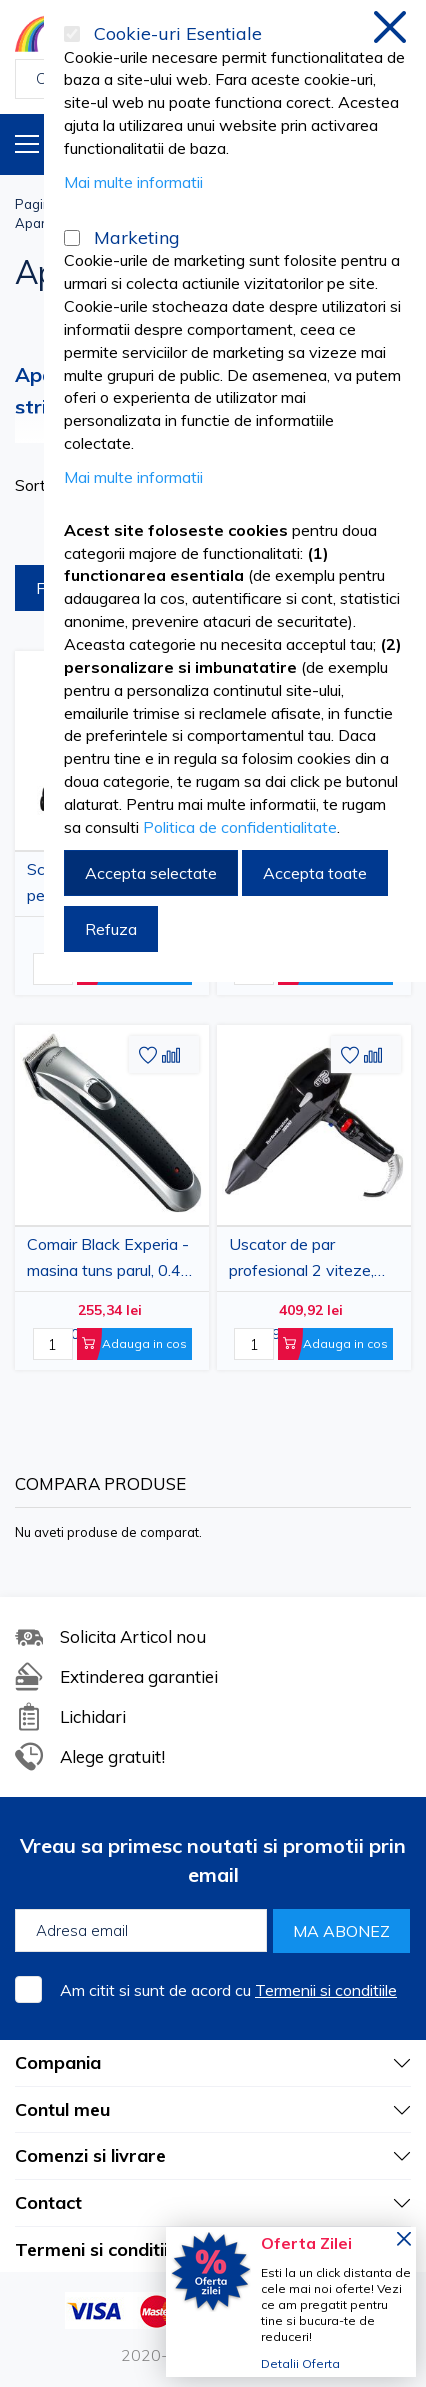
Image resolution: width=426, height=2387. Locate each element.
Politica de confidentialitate (240, 827)
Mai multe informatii (133, 182)
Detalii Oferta (300, 2363)
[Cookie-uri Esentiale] (72, 34)
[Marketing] (72, 238)
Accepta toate (315, 873)
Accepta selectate (151, 873)
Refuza (111, 929)
